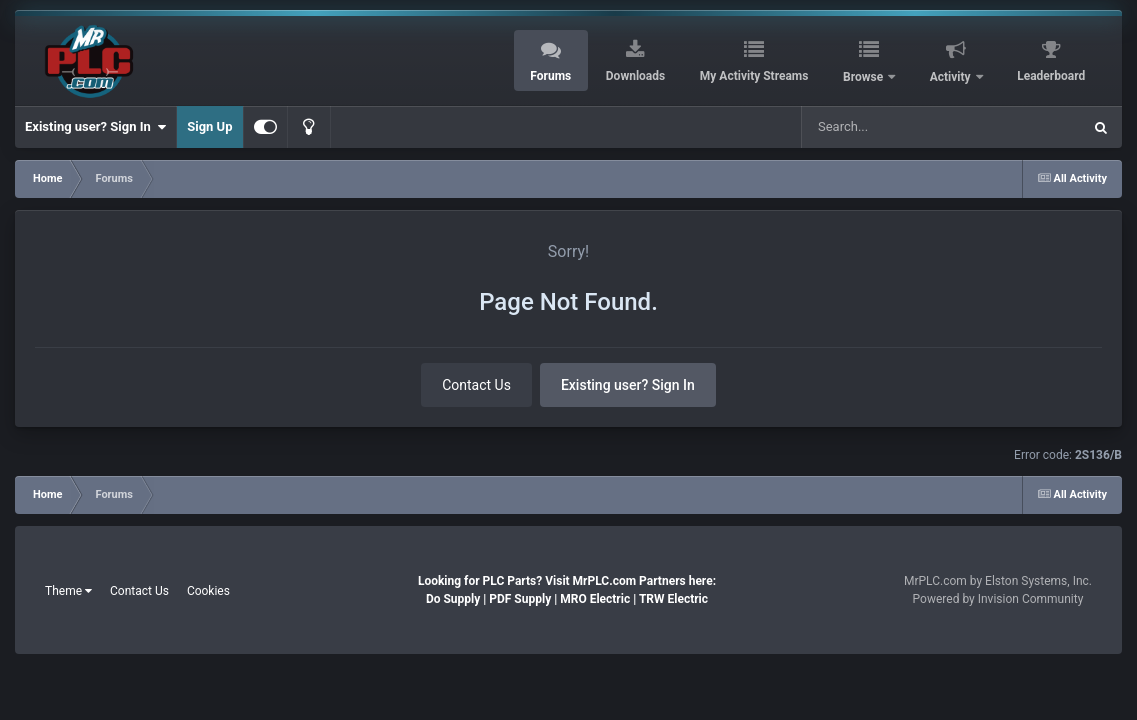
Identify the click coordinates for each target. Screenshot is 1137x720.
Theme (68, 591)
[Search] (903, 127)
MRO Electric (595, 599)
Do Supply (453, 599)
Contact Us (476, 385)
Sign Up (209, 126)
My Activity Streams (754, 76)
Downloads (635, 76)
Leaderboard (1051, 76)
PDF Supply (520, 599)
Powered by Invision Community (998, 599)
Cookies (208, 591)
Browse (864, 77)
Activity (952, 77)
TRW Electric (673, 599)
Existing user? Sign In (95, 127)
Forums (550, 76)
